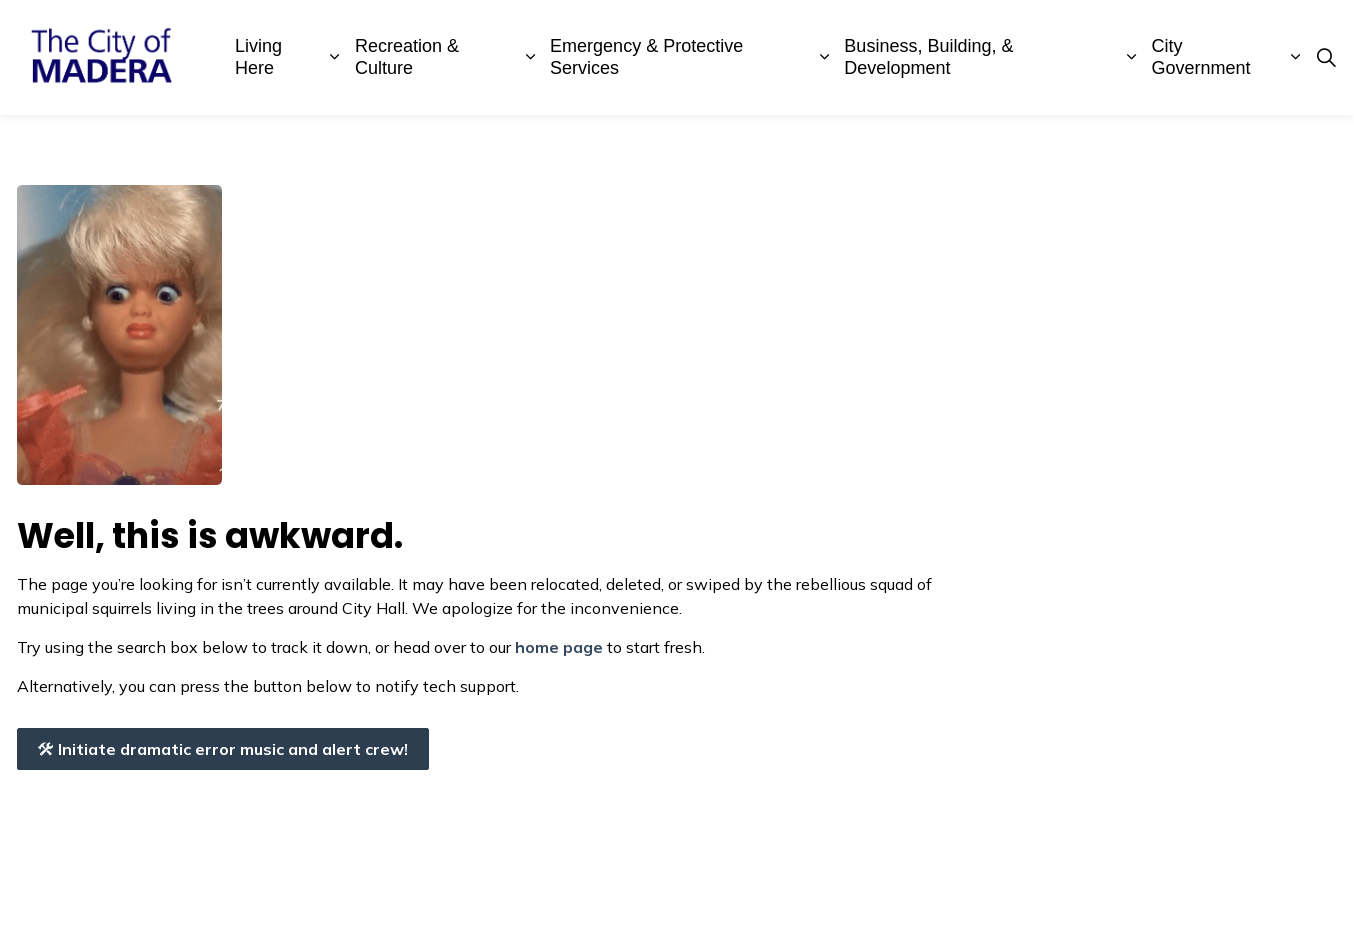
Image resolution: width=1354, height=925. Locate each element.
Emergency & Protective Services (646, 57)
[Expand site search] (1326, 58)
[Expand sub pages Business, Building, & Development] (1132, 57)
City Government (1201, 57)
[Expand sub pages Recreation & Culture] (530, 57)
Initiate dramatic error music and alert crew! (223, 749)
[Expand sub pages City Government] (1295, 57)
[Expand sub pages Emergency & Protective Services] (825, 57)
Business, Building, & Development (928, 57)
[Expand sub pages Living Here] (335, 57)
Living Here (258, 57)
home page (559, 647)
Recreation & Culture (407, 57)
